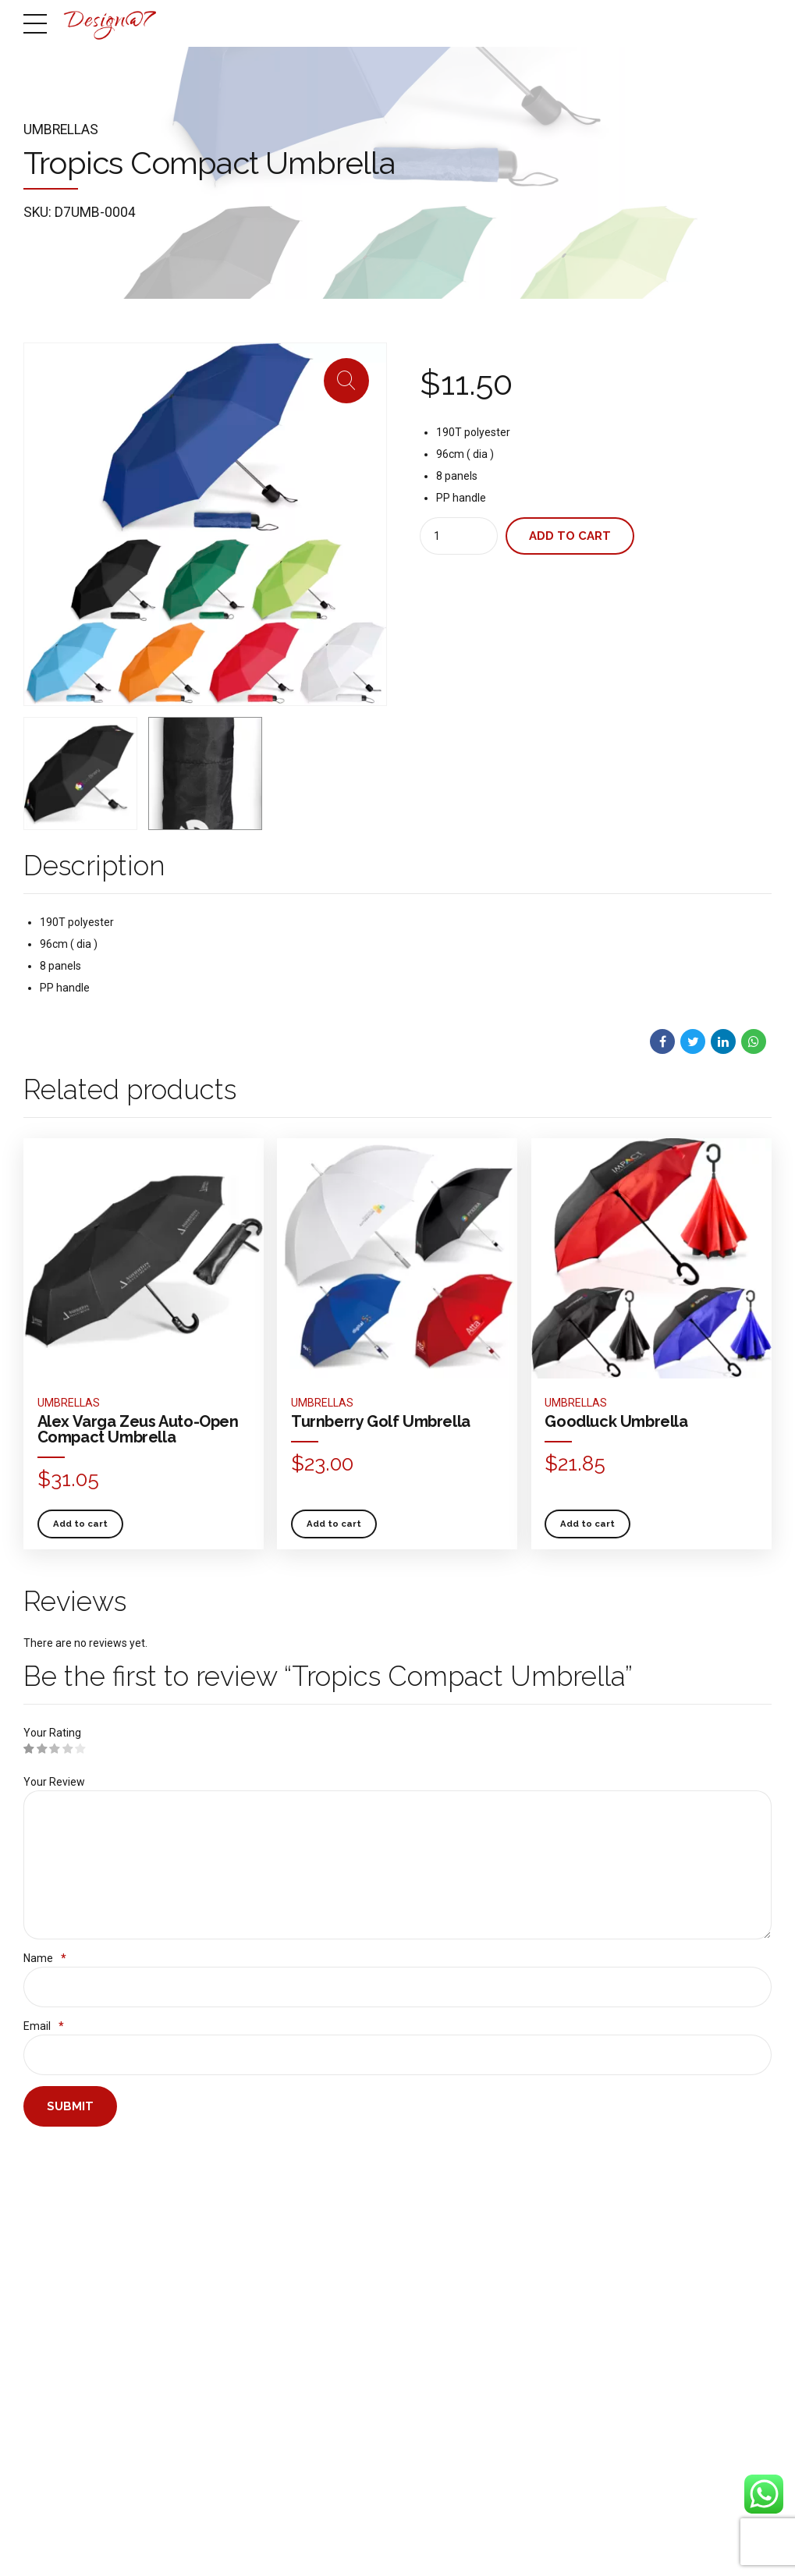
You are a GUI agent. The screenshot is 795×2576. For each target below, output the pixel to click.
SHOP (634, 2540)
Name (44, 1959)
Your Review (54, 1782)
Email (43, 2027)
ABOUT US (516, 2540)
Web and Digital (185, 2227)
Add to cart (570, 536)
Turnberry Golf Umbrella (380, 1421)
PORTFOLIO (692, 2540)
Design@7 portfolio (61, 2246)
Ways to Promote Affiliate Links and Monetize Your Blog (332, 2254)
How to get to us (55, 2286)
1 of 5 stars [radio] (28, 1749)
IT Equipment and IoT (197, 2286)
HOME (459, 2540)
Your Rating (52, 1732)
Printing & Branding (193, 2266)
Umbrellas (60, 129)
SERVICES (580, 2540)
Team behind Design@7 (71, 2266)
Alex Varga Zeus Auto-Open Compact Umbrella (138, 1429)
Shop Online (48, 2227)
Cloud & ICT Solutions (198, 2246)
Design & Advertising (197, 2207)
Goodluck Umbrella (616, 1421)
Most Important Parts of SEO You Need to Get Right (329, 2339)
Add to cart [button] (80, 1522)
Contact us (44, 2306)
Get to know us (53, 2207)
